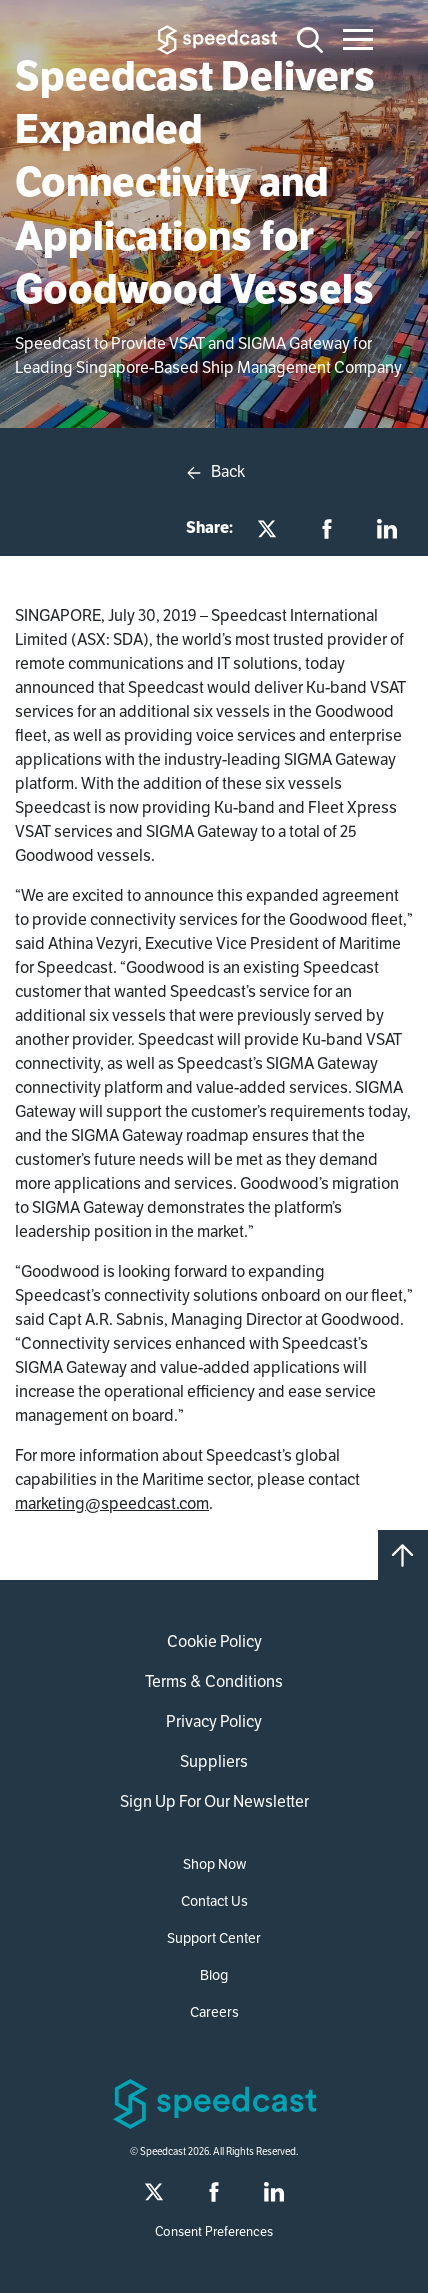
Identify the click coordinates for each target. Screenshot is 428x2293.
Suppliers (214, 1761)
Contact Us (214, 1901)
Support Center (214, 1938)
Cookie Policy (214, 1641)
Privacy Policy (214, 1721)
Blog (214, 1975)
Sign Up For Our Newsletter (214, 1801)
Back (214, 472)
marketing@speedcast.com (112, 1503)
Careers (214, 2012)
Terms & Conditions (214, 1681)
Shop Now (214, 1864)
